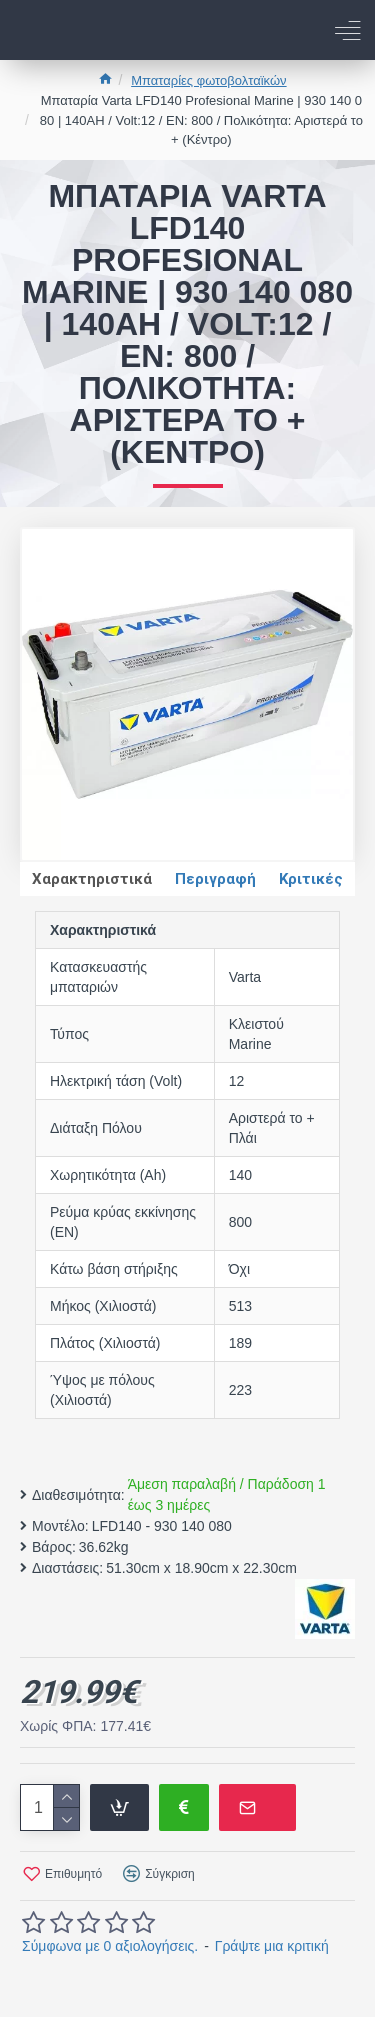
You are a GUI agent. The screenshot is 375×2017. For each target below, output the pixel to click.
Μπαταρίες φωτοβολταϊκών (208, 80)
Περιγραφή (215, 879)
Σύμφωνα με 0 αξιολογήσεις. (110, 1946)
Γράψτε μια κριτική (272, 1946)
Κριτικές (311, 879)
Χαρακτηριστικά (92, 879)
